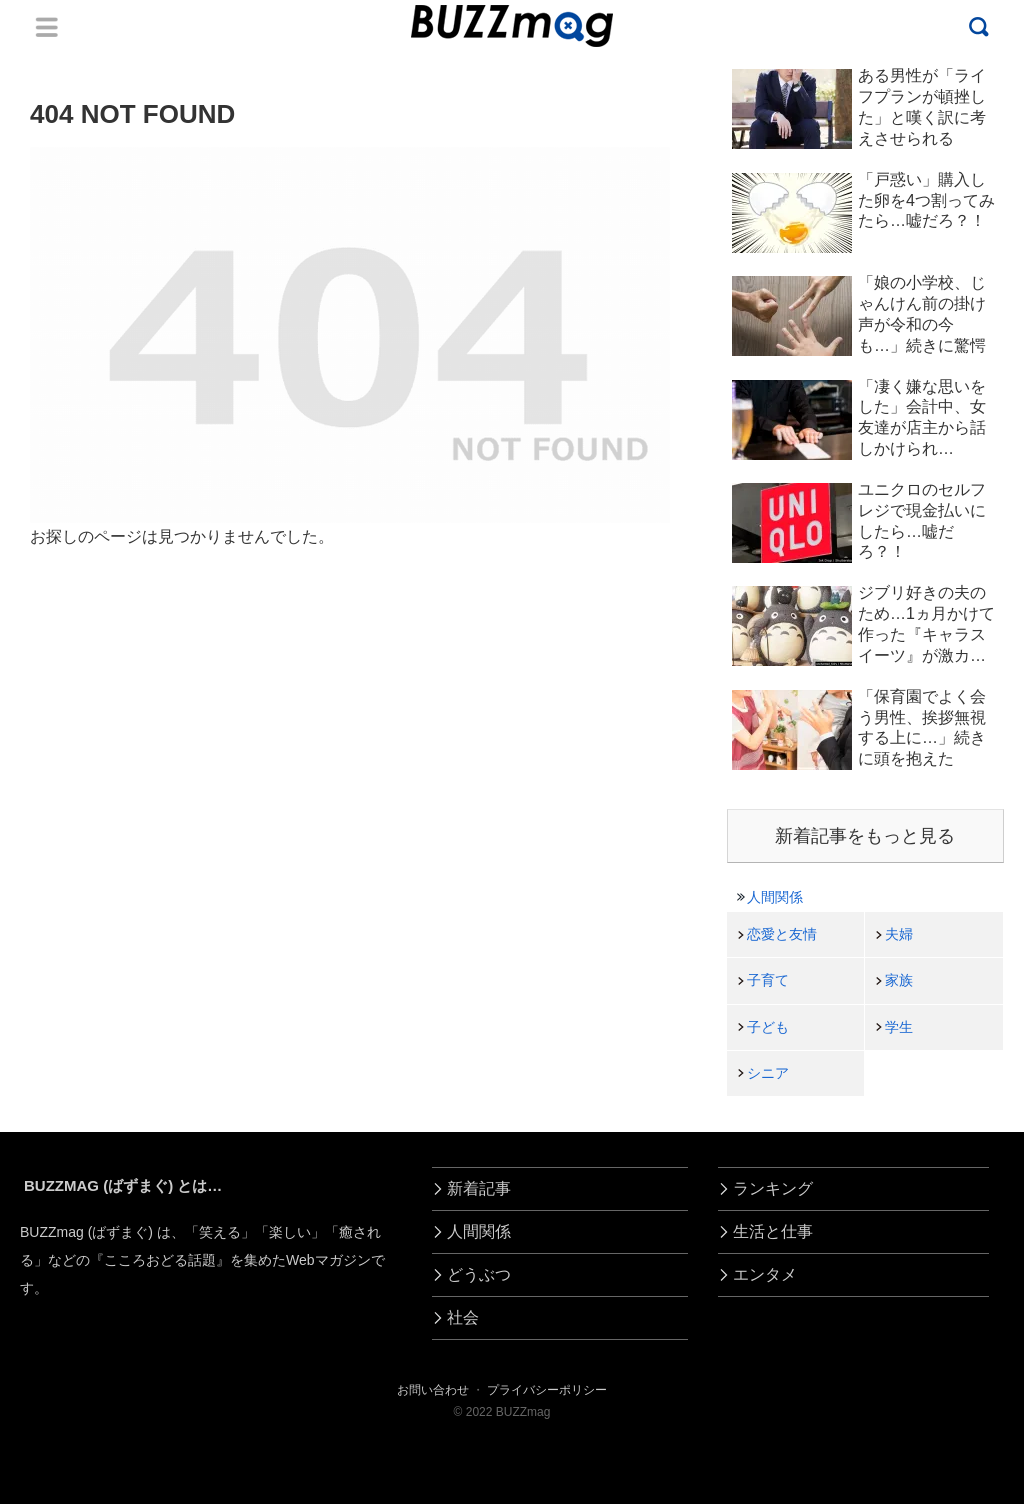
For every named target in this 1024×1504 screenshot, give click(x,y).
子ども (768, 1027)
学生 (899, 1027)
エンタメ (765, 1274)
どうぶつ (479, 1274)
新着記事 (479, 1188)
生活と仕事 (773, 1231)
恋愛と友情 (782, 934)
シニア (768, 1073)
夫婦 (899, 934)
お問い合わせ (433, 1390)
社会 (463, 1317)
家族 (899, 980)
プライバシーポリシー (547, 1390)
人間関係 (775, 897)
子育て (768, 980)
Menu (47, 27)
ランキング (773, 1188)
